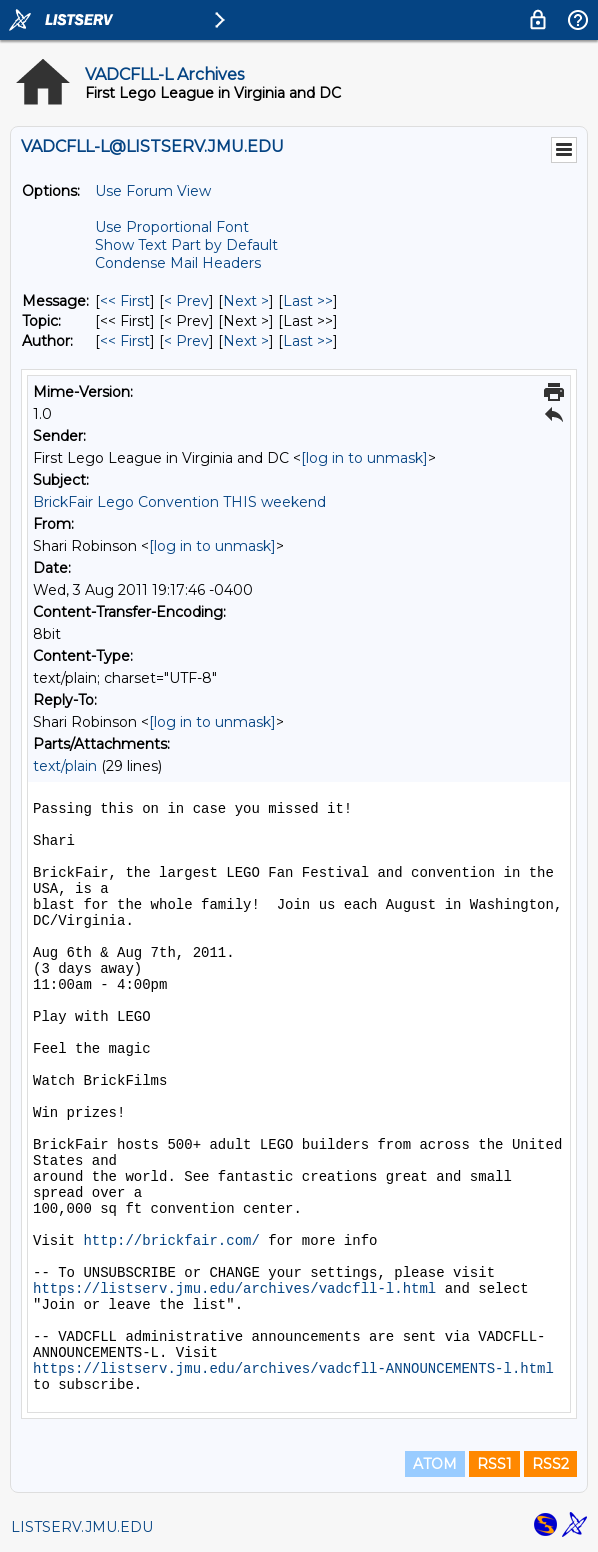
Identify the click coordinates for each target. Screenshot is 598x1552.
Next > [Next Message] (246, 301)
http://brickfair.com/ (171, 1241)
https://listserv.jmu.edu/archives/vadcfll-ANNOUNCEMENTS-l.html (293, 1369)
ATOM (435, 1464)
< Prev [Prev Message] (186, 301)
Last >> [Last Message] (308, 301)
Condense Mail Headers (178, 263)
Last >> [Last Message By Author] (308, 341)
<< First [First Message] (125, 301)
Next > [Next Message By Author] (246, 341)
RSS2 (550, 1464)
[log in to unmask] (364, 458)
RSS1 (494, 1464)
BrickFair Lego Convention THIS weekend (179, 502)
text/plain (65, 766)
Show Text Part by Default (186, 245)
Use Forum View (153, 191)
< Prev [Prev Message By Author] (186, 341)
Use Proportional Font (172, 227)
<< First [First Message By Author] (125, 341)
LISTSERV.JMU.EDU (82, 1527)
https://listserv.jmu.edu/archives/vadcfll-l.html (234, 1289)
